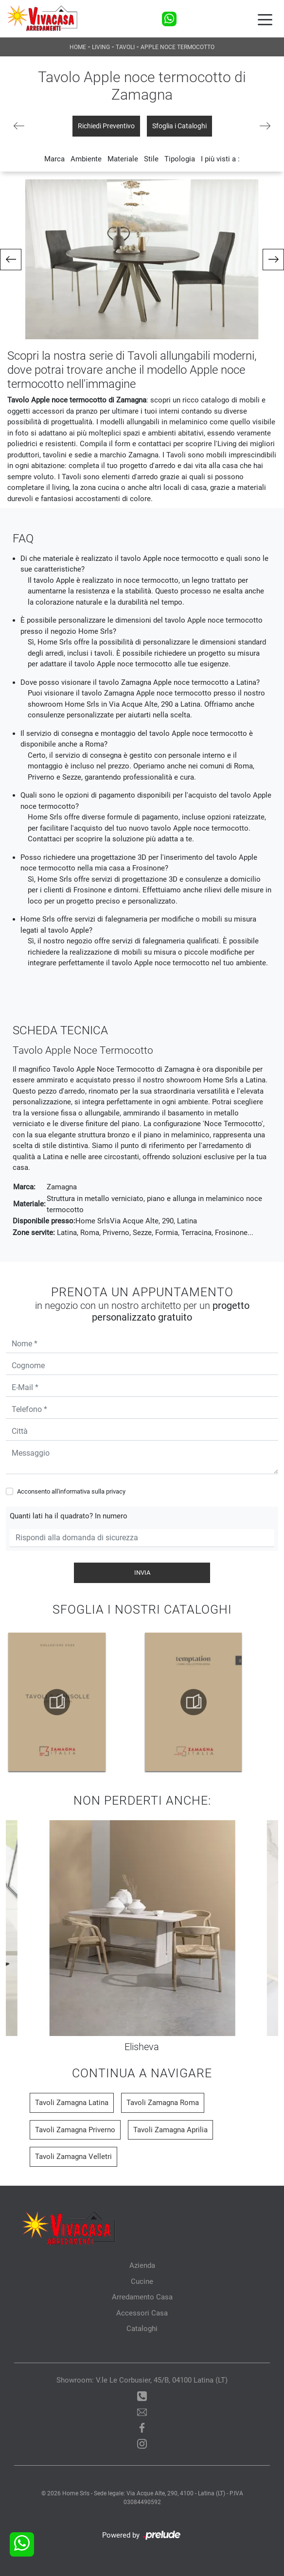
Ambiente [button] (86, 159)
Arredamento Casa (142, 2297)
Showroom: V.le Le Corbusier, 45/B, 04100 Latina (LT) (142, 2380)
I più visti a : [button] (220, 159)
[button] (10, 259)
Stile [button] (151, 159)
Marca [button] (54, 159)
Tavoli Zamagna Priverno (75, 2129)
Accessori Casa (142, 2313)
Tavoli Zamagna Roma (162, 2102)
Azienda (142, 2265)
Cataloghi (142, 2328)
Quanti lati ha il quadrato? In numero (68, 1516)
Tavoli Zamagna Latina (71, 2102)
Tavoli (125, 47)
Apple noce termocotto (177, 47)
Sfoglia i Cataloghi (179, 126)
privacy (115, 1491)
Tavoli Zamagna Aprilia (170, 2129)
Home (78, 47)
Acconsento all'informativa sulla (71, 1491)
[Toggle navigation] (265, 19)
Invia (142, 1572)
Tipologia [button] (179, 159)
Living (101, 47)
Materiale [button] (122, 159)
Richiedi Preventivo (106, 126)
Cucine (142, 2281)
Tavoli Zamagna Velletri (73, 2156)
